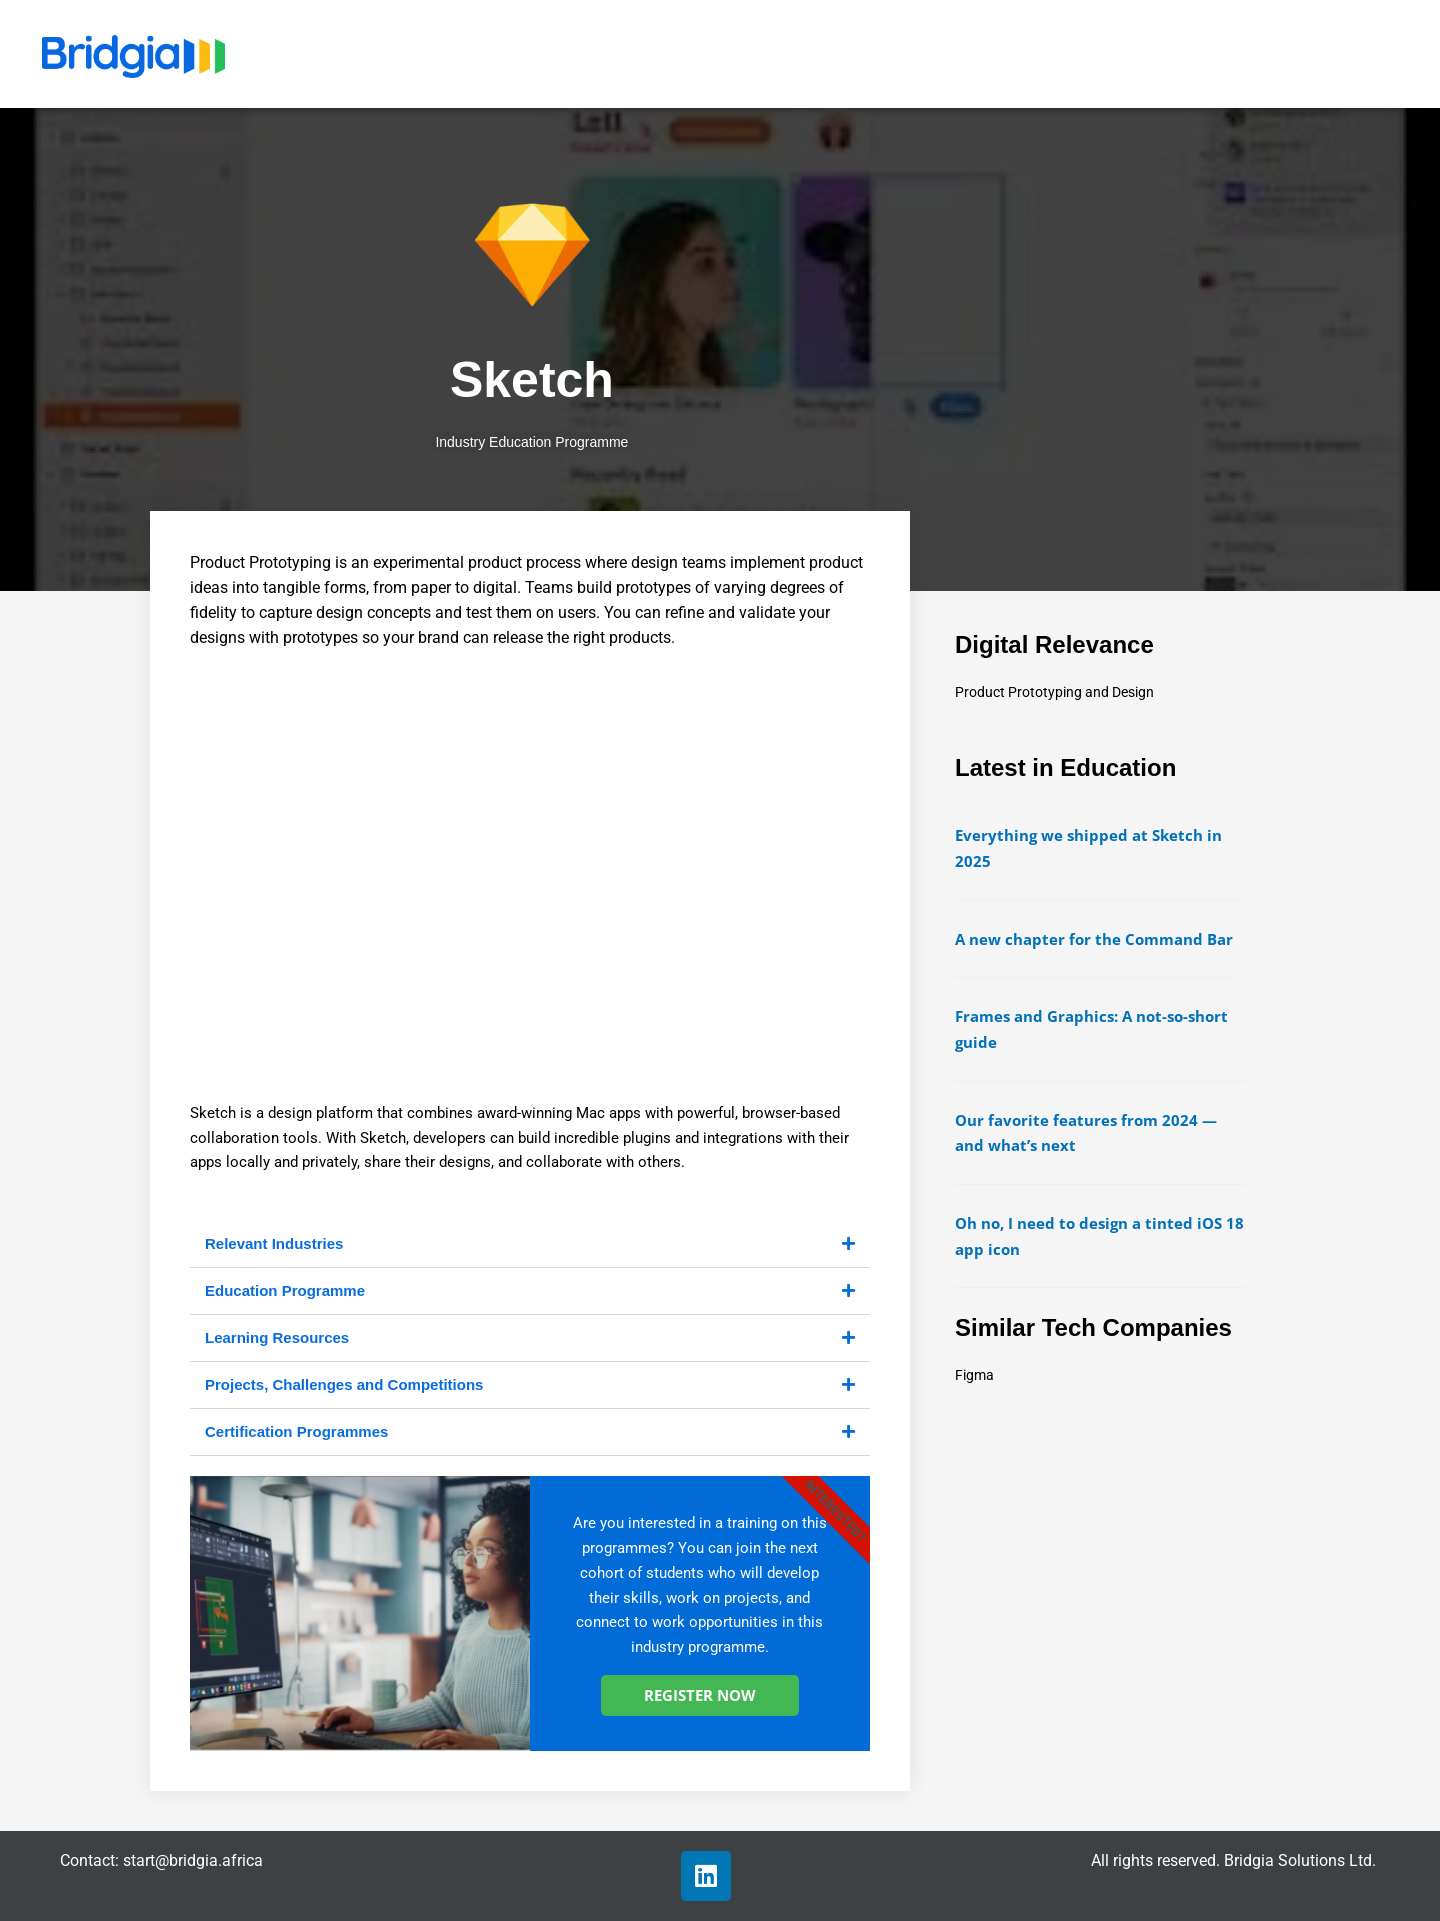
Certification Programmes (296, 1431)
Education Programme (285, 1290)
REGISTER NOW (700, 1695)
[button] (530, 1244)
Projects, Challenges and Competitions (344, 1384)
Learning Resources (277, 1337)
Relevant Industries (274, 1243)
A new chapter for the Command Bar (1094, 939)
